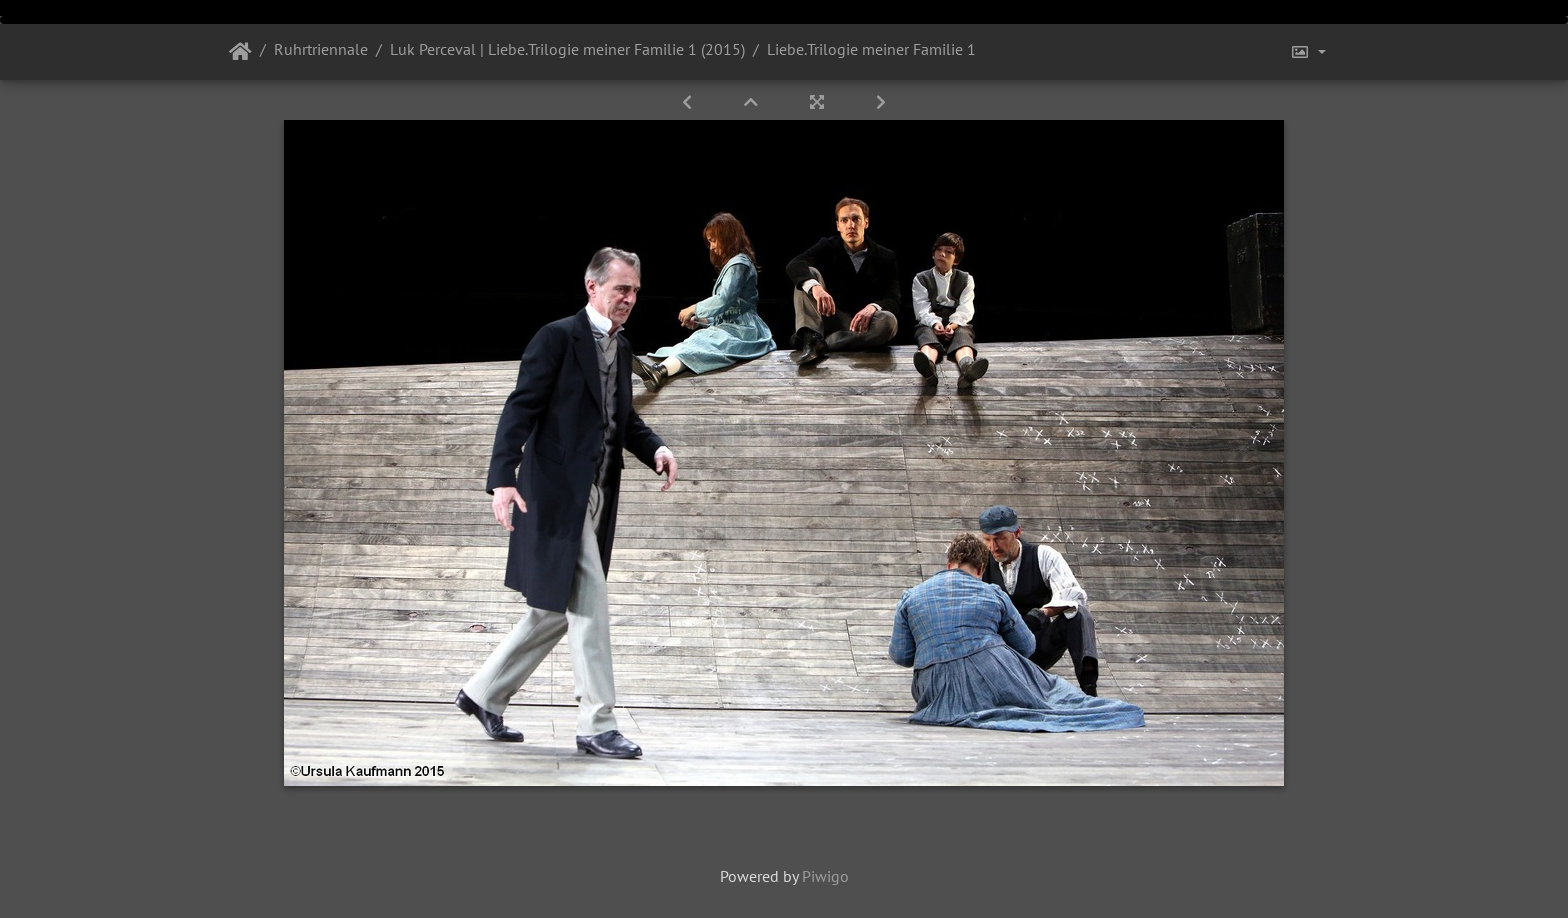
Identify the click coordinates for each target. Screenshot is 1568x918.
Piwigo (825, 876)
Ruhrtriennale (321, 49)
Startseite (240, 52)
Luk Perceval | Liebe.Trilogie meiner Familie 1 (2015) (567, 49)
